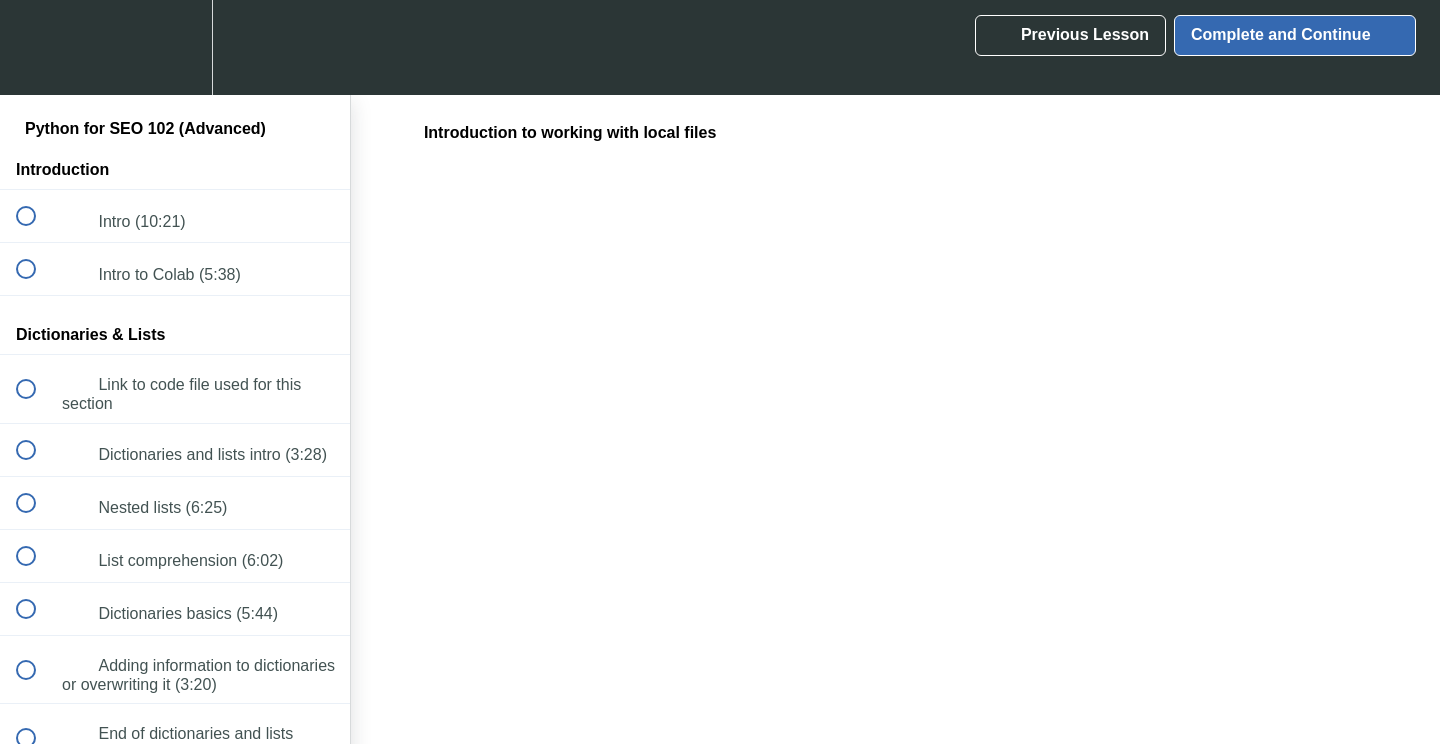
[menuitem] (175, 47)
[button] (37, 47)
